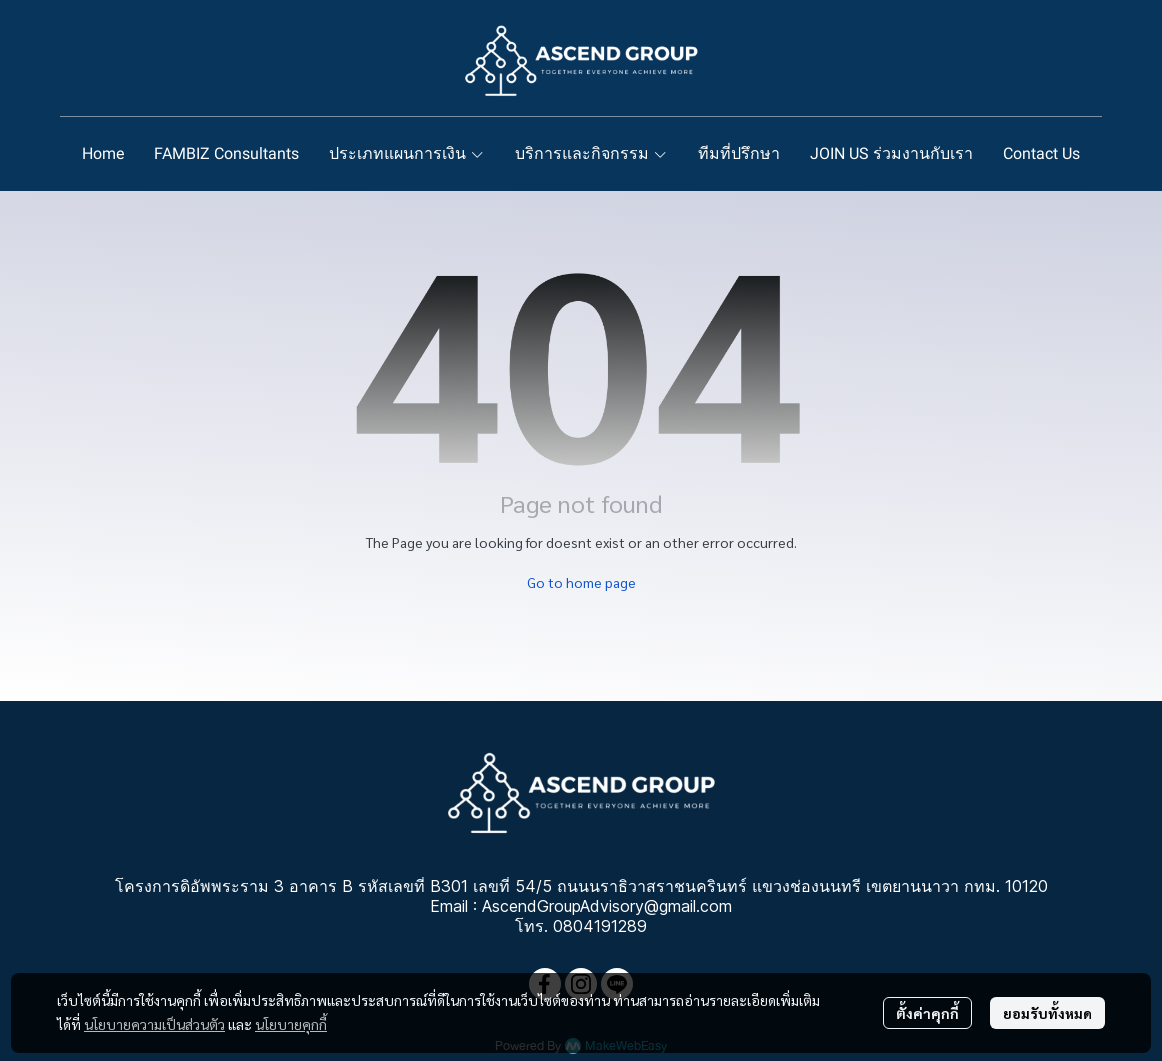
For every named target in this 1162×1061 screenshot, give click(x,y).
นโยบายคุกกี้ (291, 1024)
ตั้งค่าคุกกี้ (927, 1013)
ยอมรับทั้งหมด (1047, 1013)
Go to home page (581, 582)
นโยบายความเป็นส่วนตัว (154, 1024)
